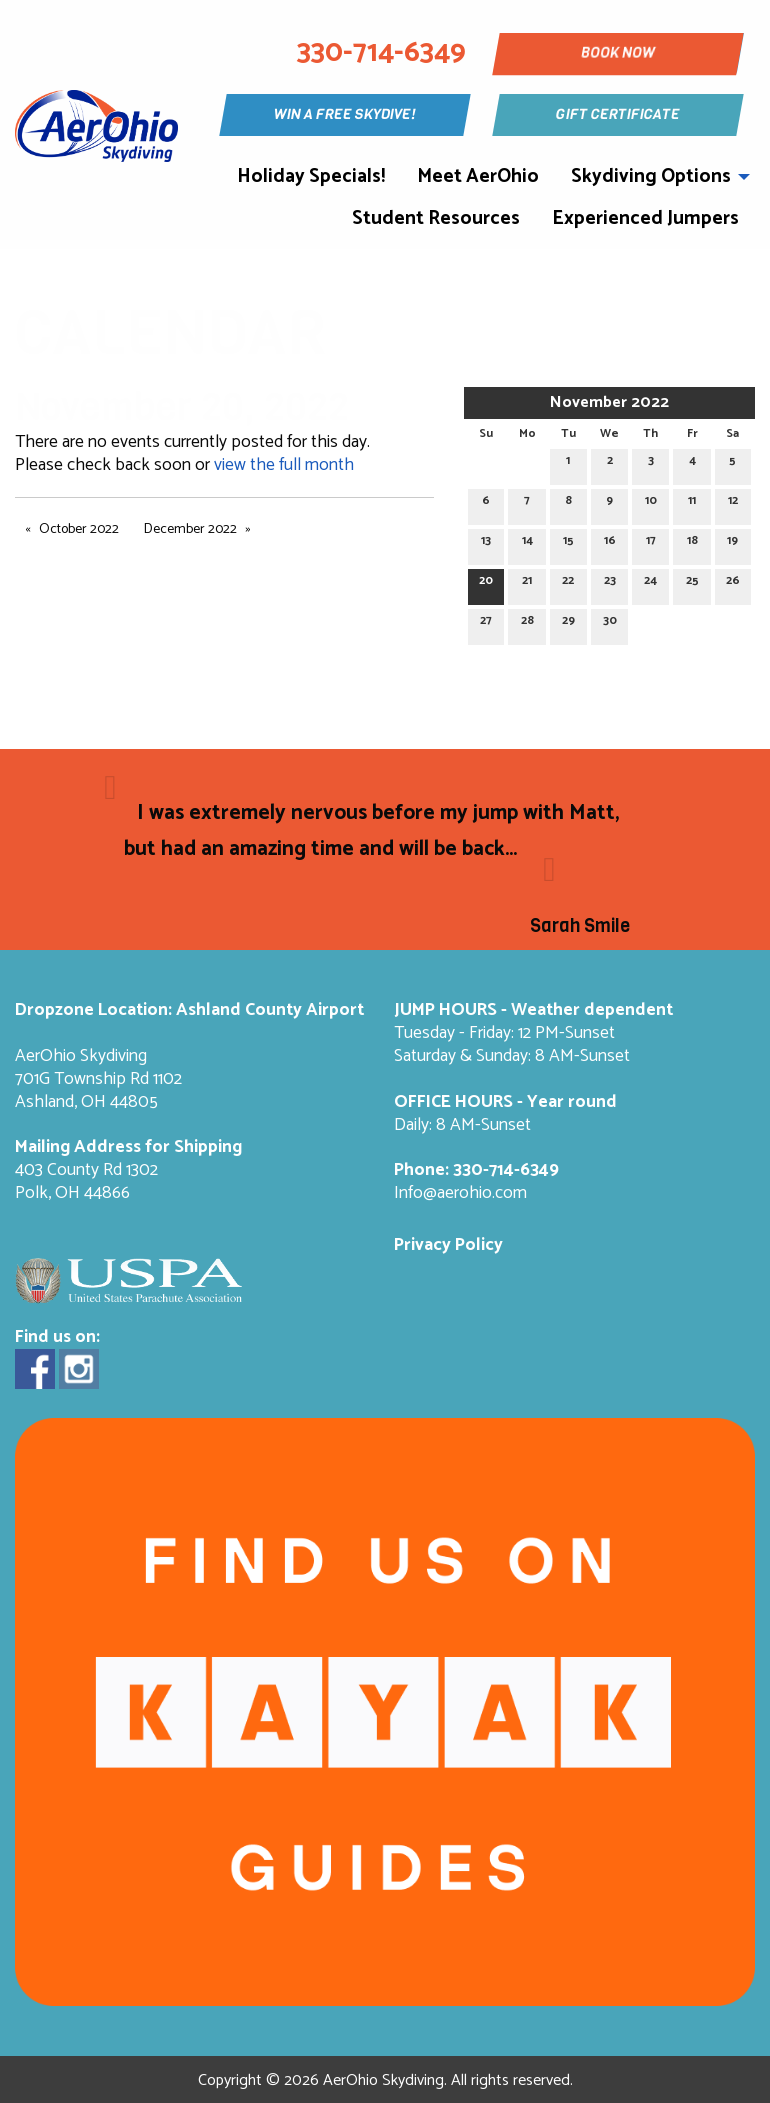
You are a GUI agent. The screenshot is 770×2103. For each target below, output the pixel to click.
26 (733, 583)
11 (692, 503)
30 (610, 623)
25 (692, 583)
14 (527, 543)
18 (692, 543)
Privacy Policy (448, 1245)
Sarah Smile (580, 926)
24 (650, 583)
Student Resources (436, 218)
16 (610, 543)
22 (568, 583)
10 (651, 503)
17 (651, 543)
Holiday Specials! (311, 176)
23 (610, 583)
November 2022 (609, 402)
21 (527, 583)
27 (486, 623)
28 (527, 623)
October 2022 (79, 529)
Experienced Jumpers (645, 218)
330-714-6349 (506, 1170)
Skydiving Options (651, 176)
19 (732, 543)
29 (568, 623)
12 (733, 503)
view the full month (284, 465)
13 (486, 543)
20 (486, 583)
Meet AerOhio (478, 176)
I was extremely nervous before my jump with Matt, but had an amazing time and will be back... (371, 831)
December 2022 (190, 529)
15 (568, 543)
